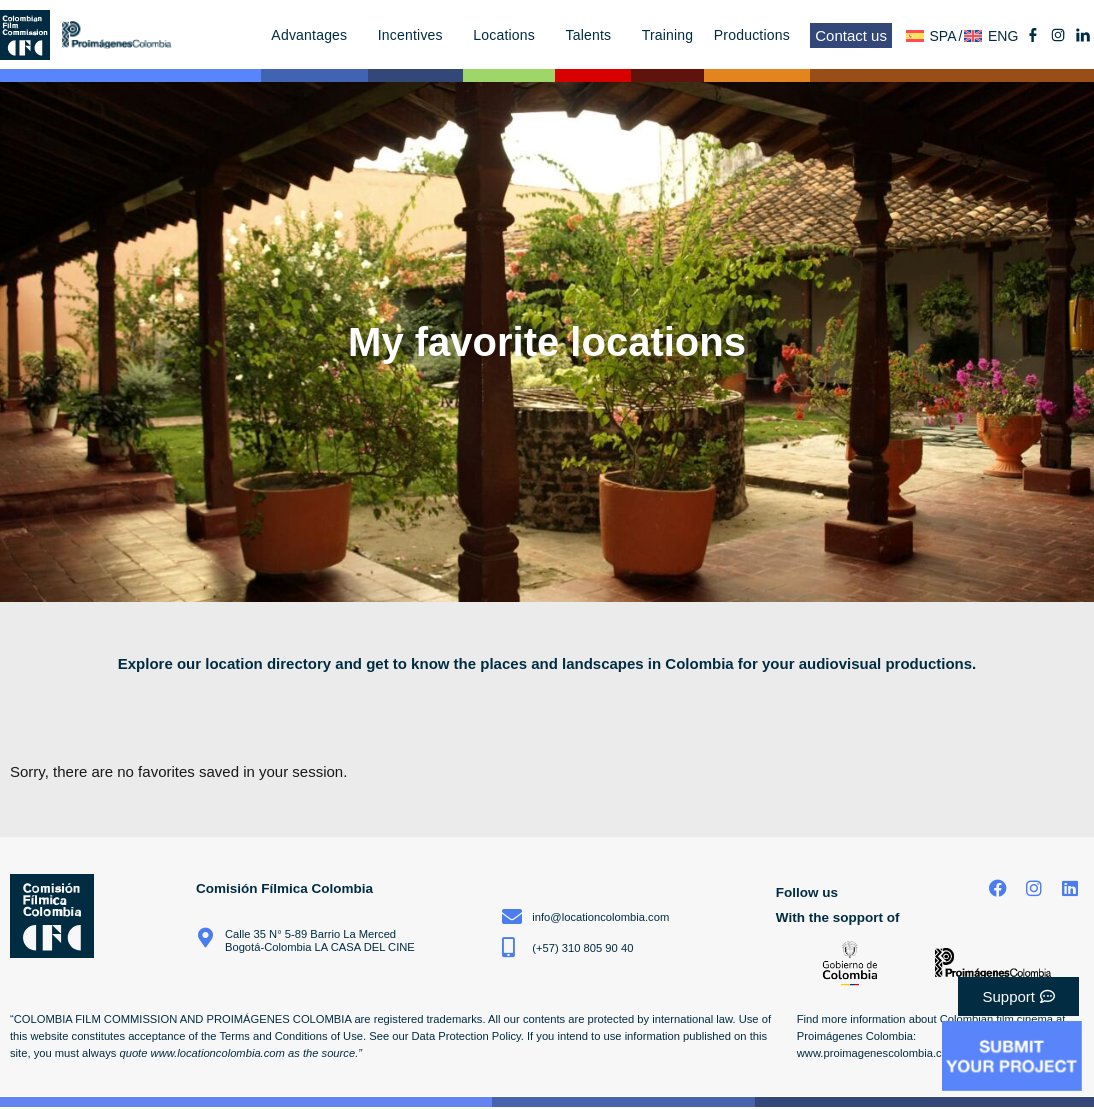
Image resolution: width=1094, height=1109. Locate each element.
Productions (757, 35)
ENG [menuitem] (1003, 36)
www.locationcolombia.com (218, 1053)
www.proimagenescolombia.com (877, 1053)
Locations (509, 35)
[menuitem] (935, 35)
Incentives (415, 35)
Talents (593, 35)
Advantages (314, 35)
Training (668, 35)
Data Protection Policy (466, 1036)
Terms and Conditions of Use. (292, 1036)
